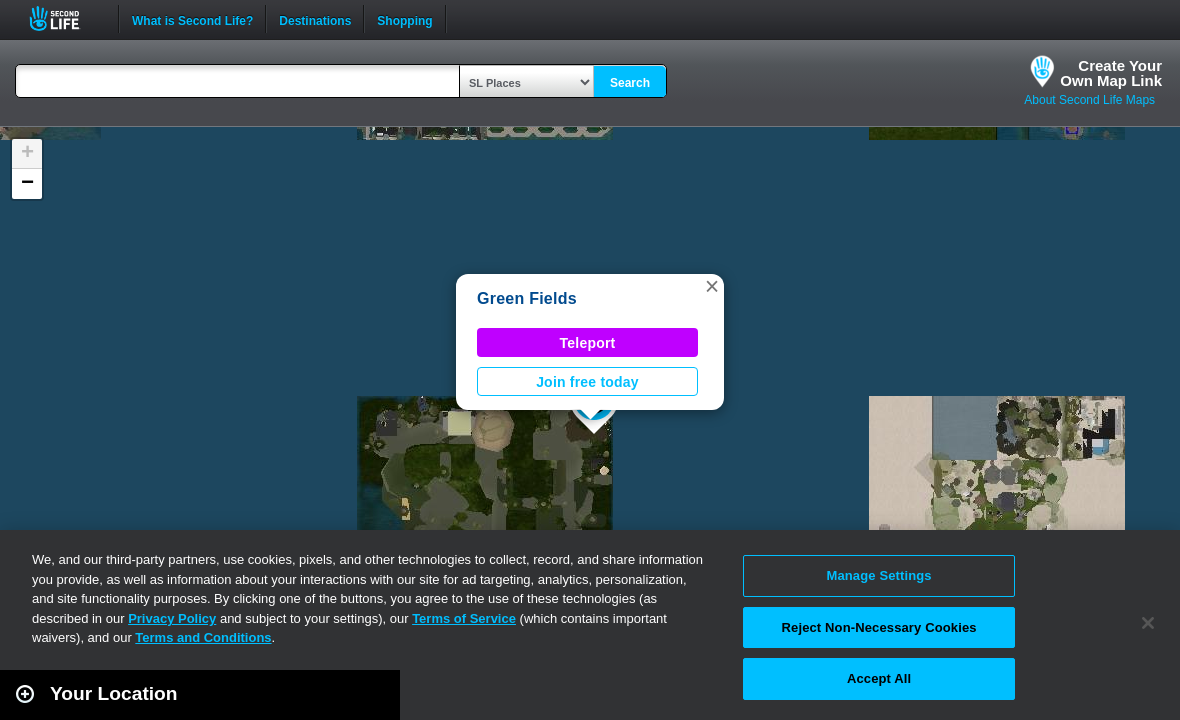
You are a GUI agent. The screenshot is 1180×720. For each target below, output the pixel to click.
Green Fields (527, 298)
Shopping (404, 19)
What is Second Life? (192, 19)
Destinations (315, 19)
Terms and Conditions (203, 637)
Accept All (879, 678)
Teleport (588, 343)
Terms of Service (464, 618)
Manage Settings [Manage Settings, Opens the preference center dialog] (878, 575)
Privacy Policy (172, 618)
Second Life (65, 18)
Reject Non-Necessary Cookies (879, 627)
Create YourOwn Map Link (1111, 73)
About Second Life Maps (1089, 100)
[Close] (1148, 623)
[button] (712, 286)
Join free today (587, 382)
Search (630, 83)
